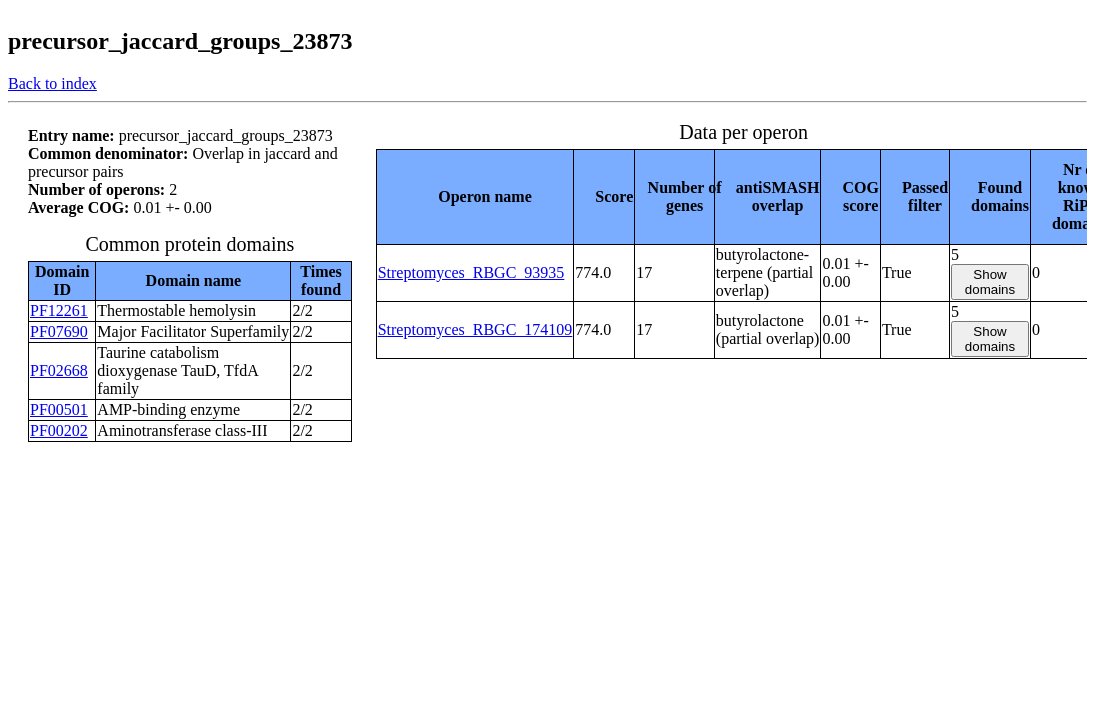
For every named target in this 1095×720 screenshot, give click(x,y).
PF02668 (59, 370)
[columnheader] (475, 196)
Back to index (52, 83)
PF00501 (59, 409)
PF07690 (59, 331)
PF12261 (59, 310)
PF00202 (59, 430)
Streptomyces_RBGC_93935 (471, 272)
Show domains (990, 282)
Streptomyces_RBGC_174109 (475, 329)
